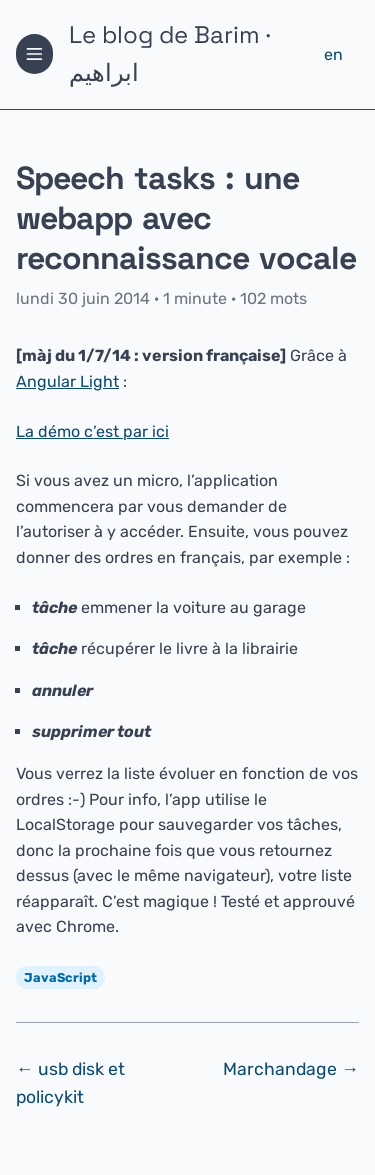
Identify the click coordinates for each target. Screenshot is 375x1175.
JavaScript (60, 977)
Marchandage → (291, 1069)
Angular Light (67, 381)
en (333, 54)
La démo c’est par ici (92, 431)
